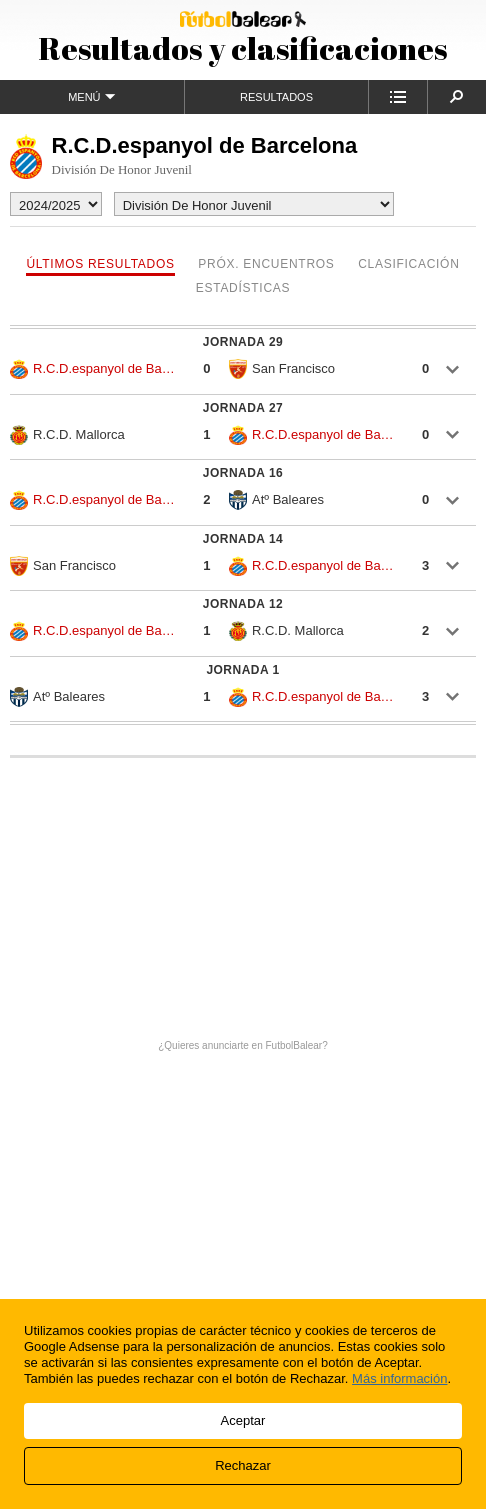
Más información (399, 1378)
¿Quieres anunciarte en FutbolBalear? (243, 1045)
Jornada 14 (243, 539)
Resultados (276, 97)
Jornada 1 (242, 670)
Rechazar (243, 1465)
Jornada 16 (243, 473)
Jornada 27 (243, 408)
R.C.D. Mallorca (67, 435)
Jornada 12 (243, 604)
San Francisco (282, 369)
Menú (91, 96)
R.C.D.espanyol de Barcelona (94, 369)
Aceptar (243, 1420)
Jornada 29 (243, 342)
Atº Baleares (276, 500)
